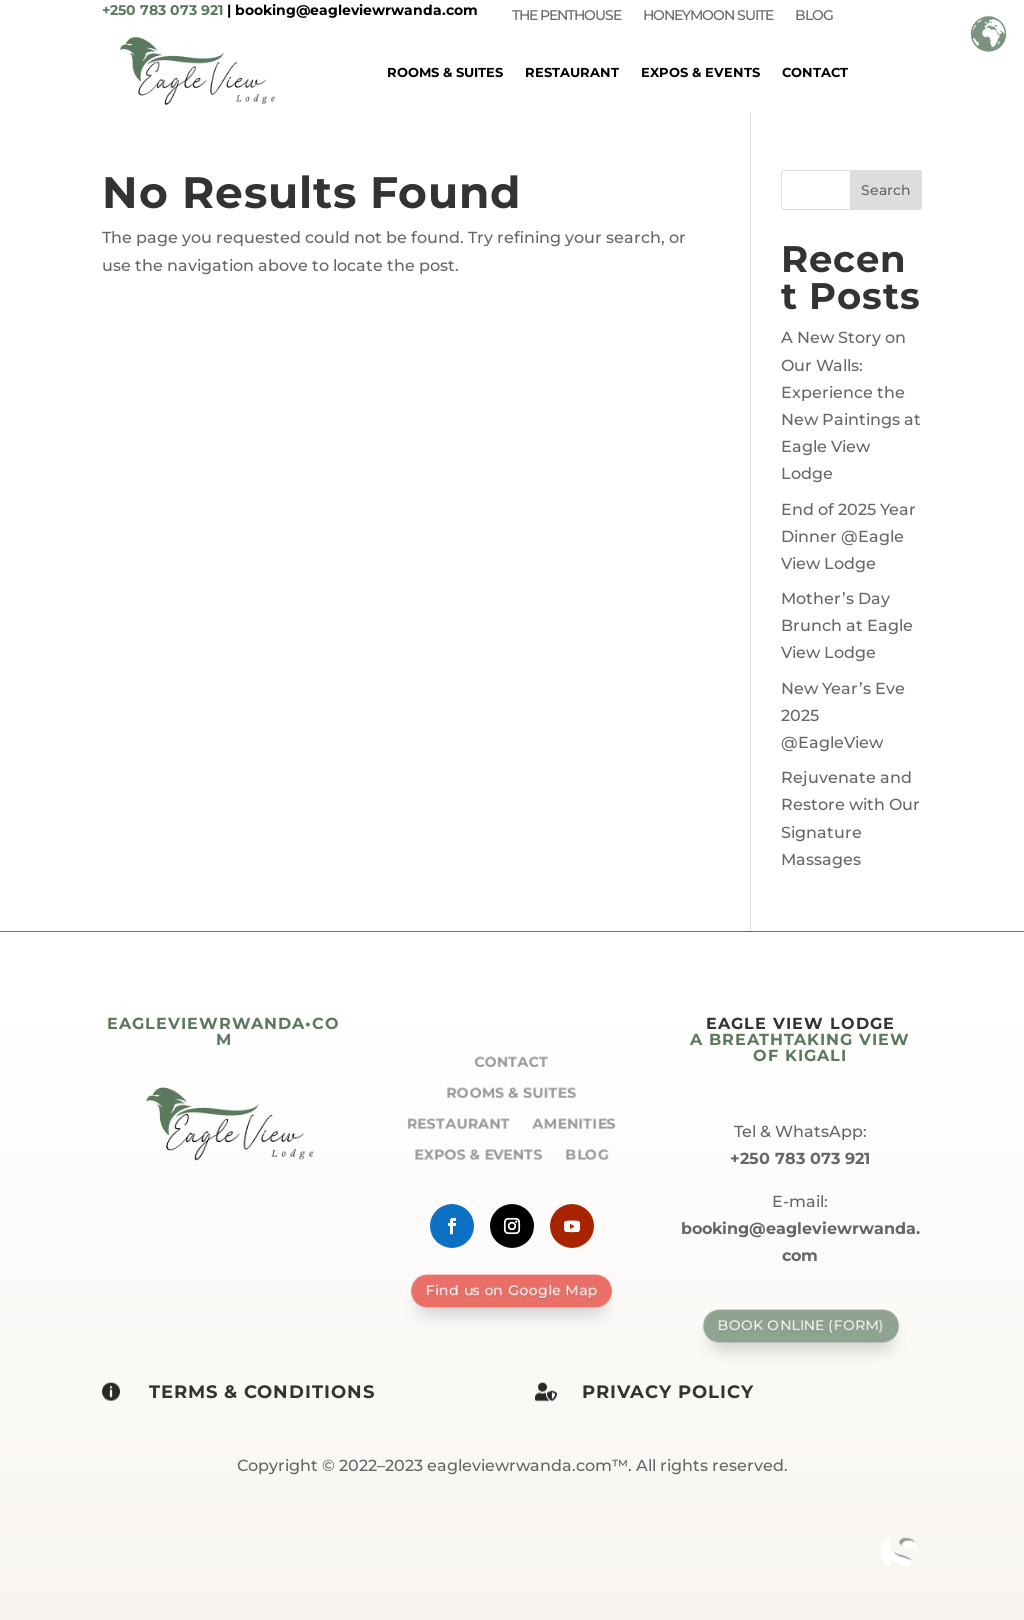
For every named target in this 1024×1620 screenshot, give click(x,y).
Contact (815, 72)
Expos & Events (700, 72)
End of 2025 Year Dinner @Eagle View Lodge (848, 536)
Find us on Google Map (512, 1290)
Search (886, 190)
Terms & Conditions (262, 1392)
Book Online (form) (800, 1325)
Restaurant (572, 72)
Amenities (579, 1124)
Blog (814, 16)
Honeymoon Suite (708, 16)
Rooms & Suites (445, 72)
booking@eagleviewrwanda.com (356, 10)
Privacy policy (668, 1392)
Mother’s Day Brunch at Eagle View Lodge (847, 625)
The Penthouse (566, 16)
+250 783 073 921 (162, 10)
